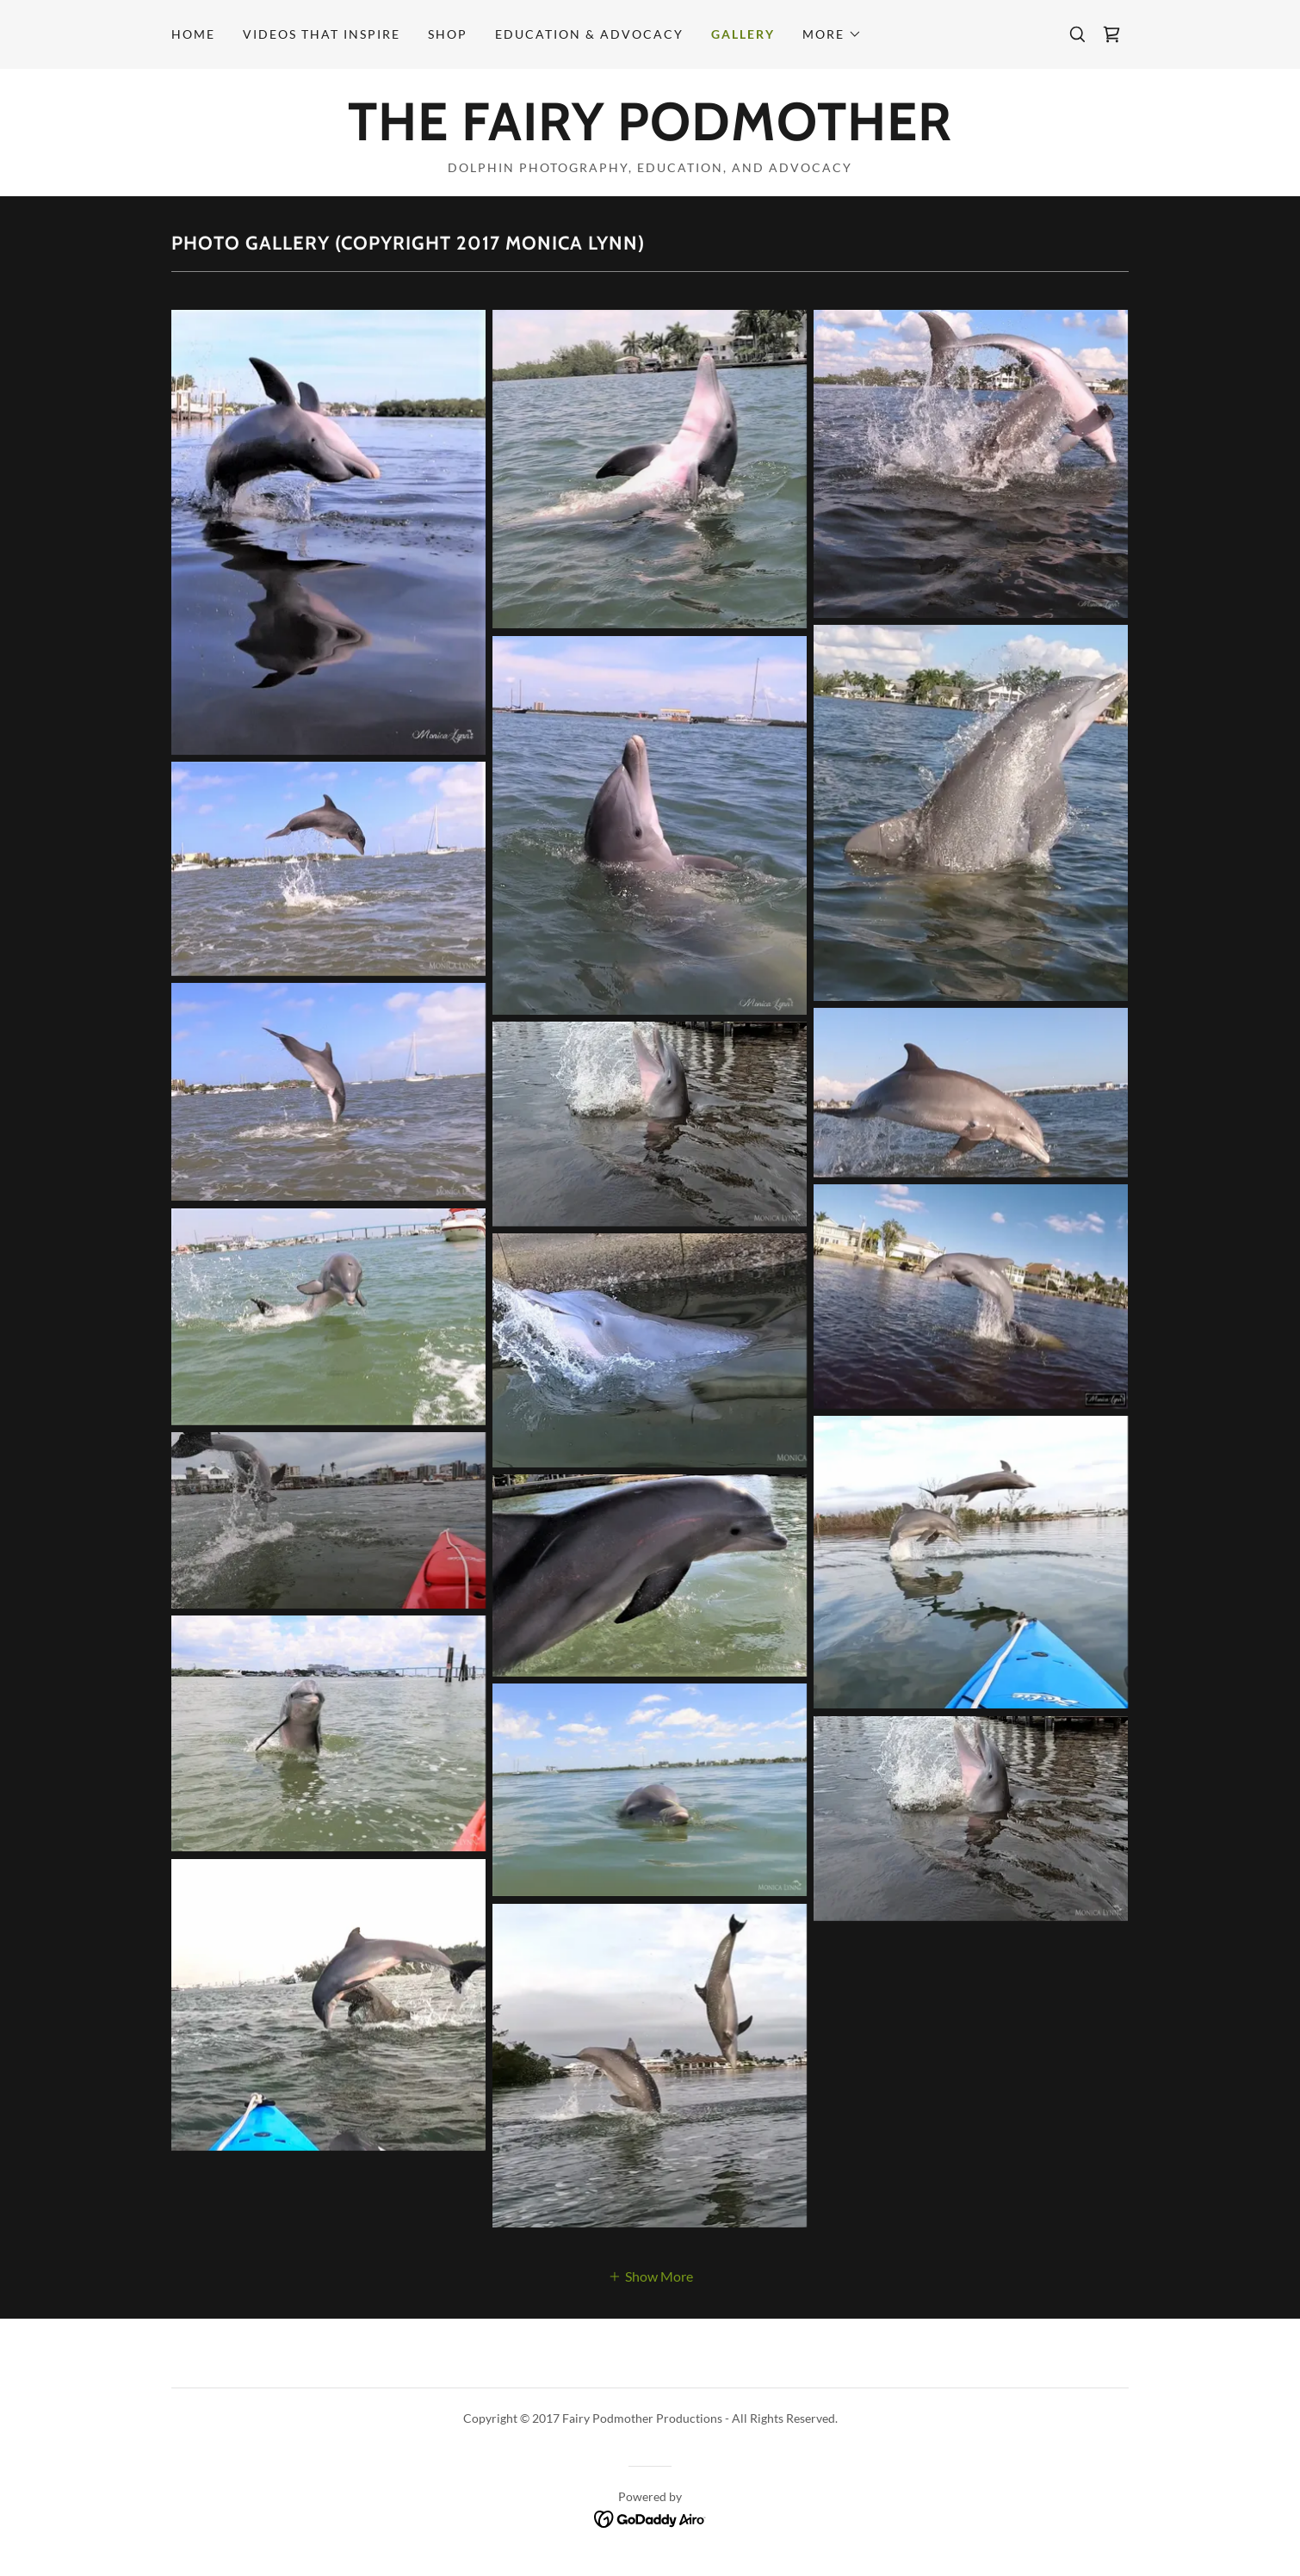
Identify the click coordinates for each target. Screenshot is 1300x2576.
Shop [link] (447, 34)
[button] (832, 34)
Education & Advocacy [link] (589, 34)
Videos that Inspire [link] (321, 34)
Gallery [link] (743, 34)
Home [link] (193, 34)
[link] (1111, 34)
